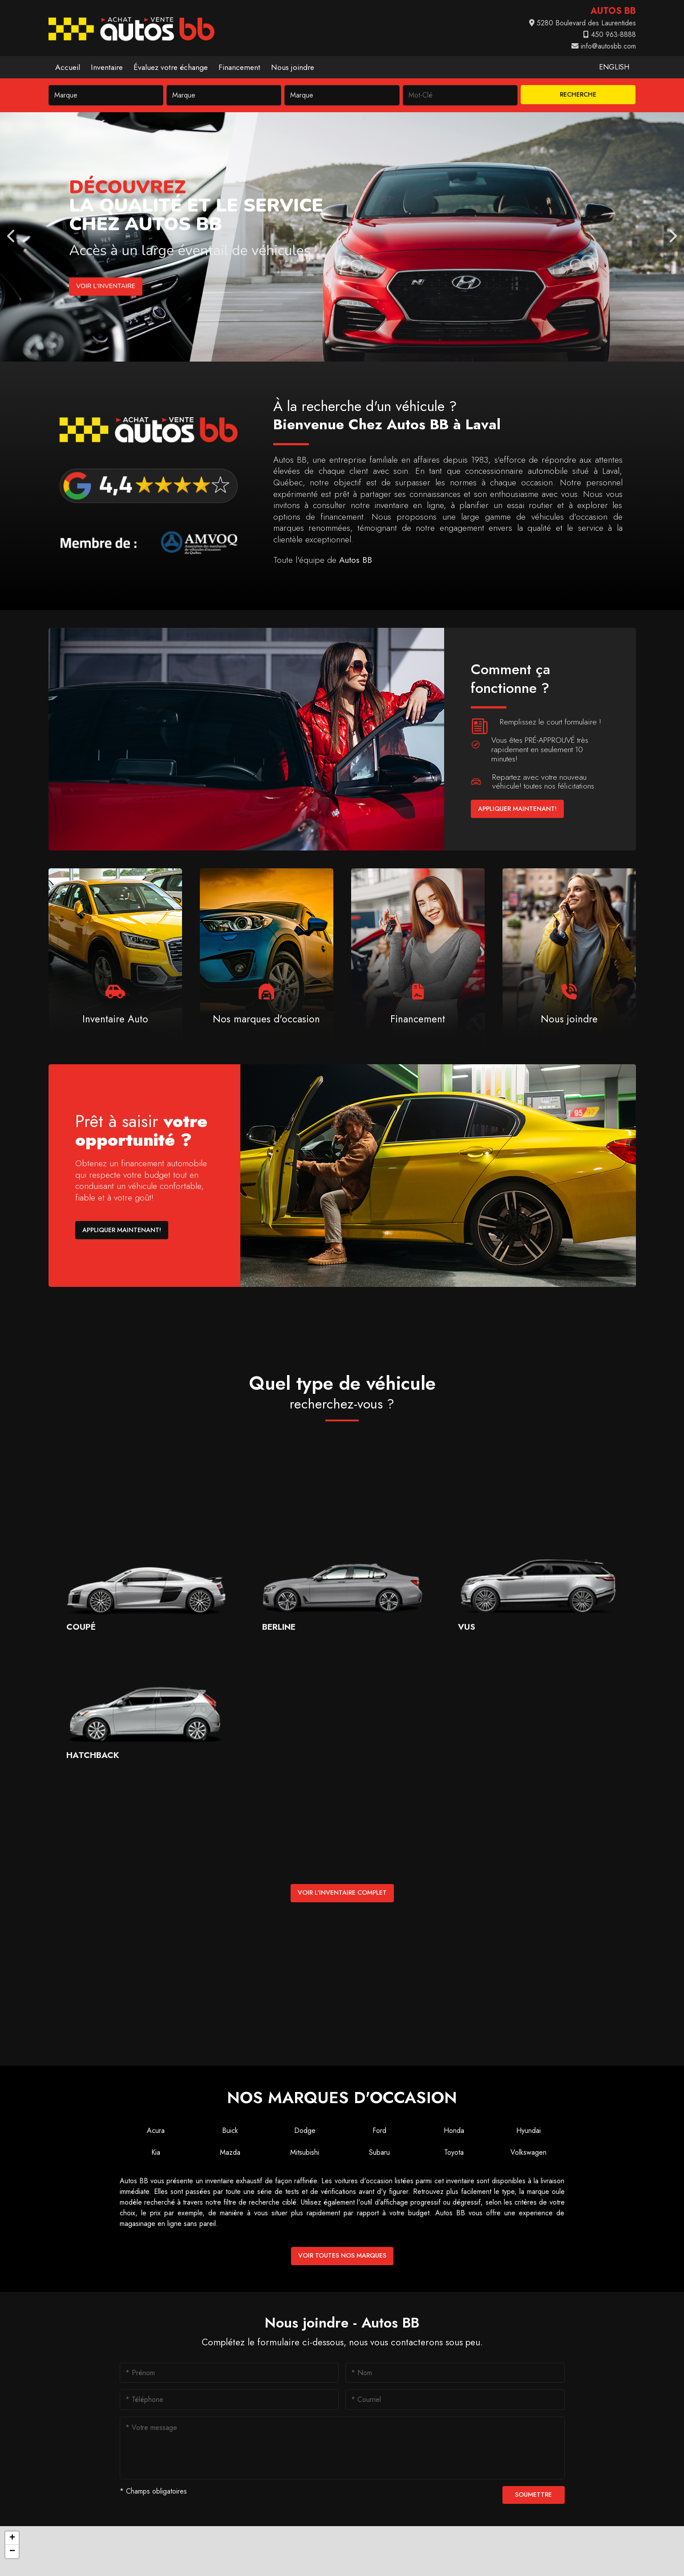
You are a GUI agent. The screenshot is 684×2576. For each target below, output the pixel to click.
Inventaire (107, 67)
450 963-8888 (609, 34)
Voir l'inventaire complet (342, 1892)
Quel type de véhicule (342, 1392)
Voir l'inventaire (105, 285)
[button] (12, 2538)
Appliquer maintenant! (517, 808)
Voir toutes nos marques (342, 2255)
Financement (239, 67)
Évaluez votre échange (171, 67)
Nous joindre (292, 67)
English (614, 67)
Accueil (67, 67)
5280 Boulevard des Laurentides (582, 23)
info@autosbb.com (603, 46)
